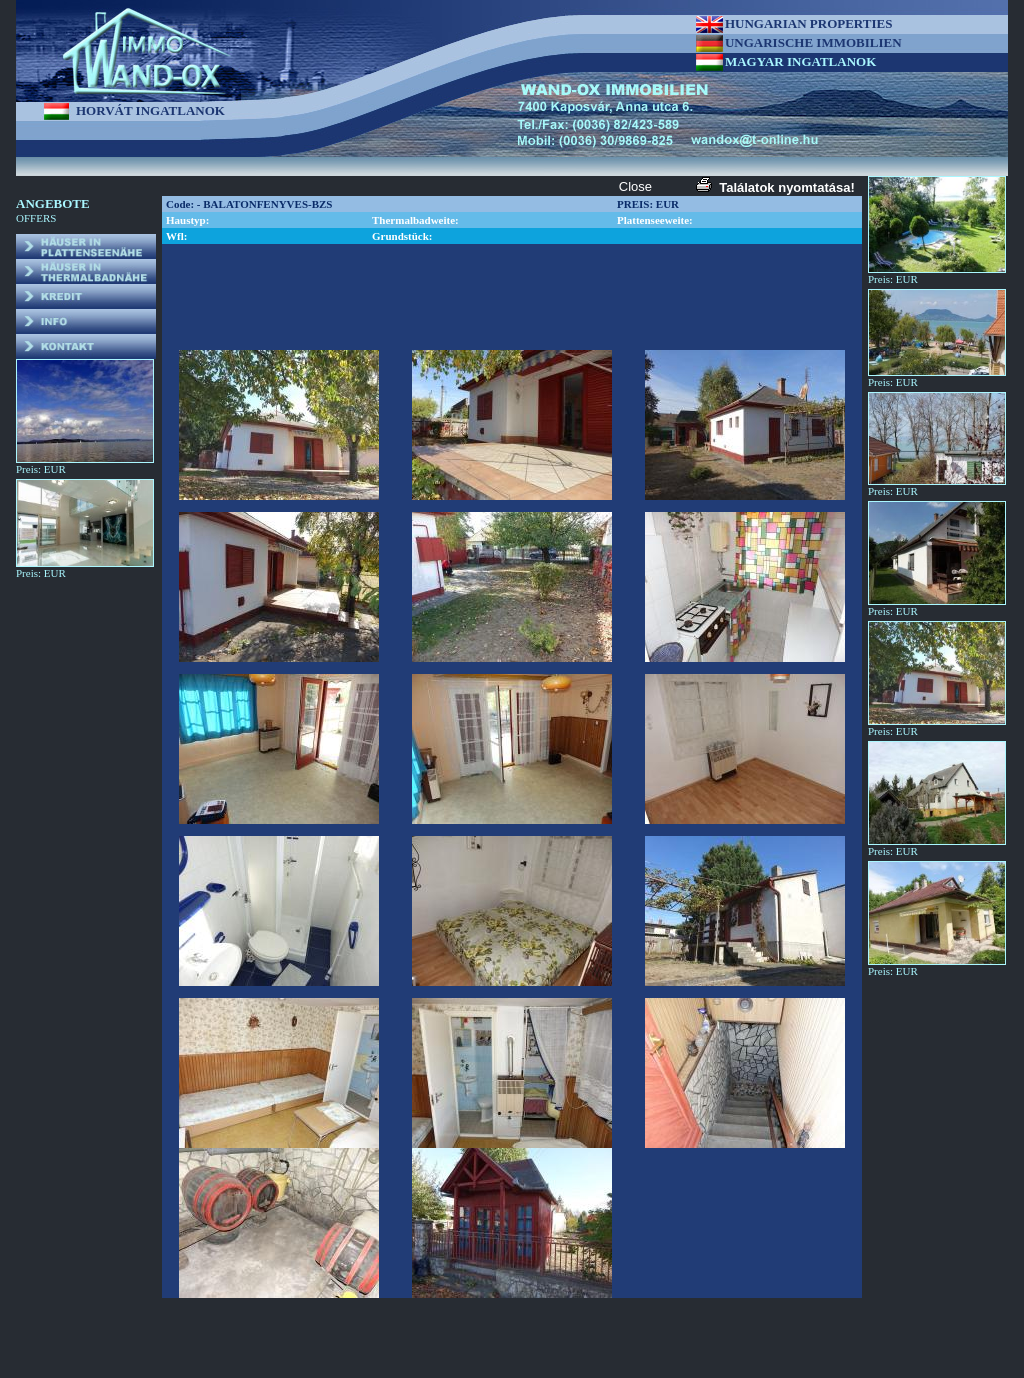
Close (635, 186)
